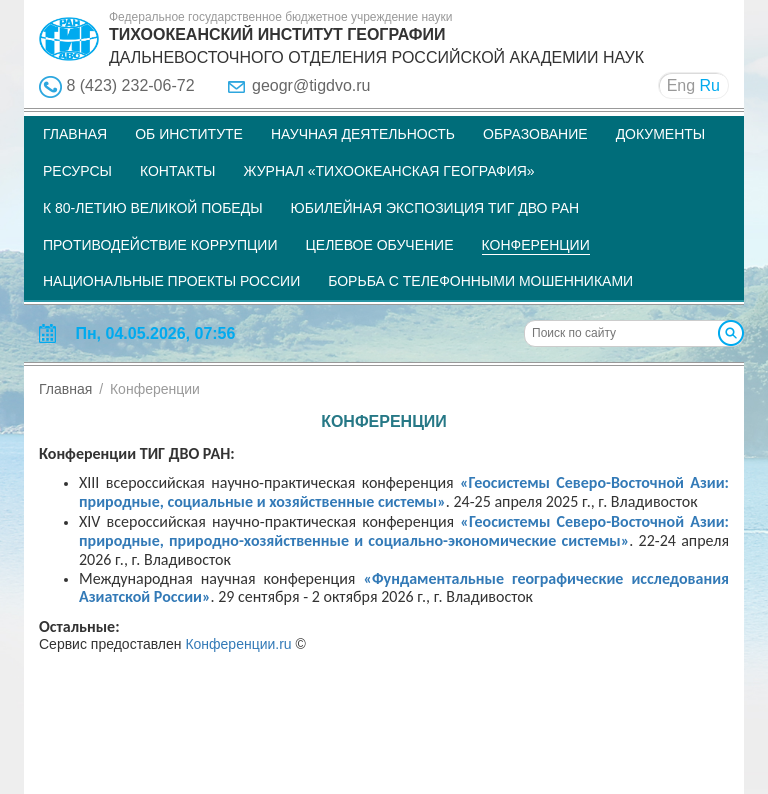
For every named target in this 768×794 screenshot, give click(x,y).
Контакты (178, 171)
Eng (681, 85)
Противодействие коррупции (160, 245)
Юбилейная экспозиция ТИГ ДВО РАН (435, 208)
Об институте (189, 134)
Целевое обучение (379, 245)
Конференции (536, 245)
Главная (75, 134)
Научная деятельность (363, 134)
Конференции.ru (238, 644)
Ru (710, 85)
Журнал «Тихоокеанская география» (388, 171)
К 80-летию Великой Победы (153, 208)
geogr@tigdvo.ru (311, 85)
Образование (535, 134)
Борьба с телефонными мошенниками (480, 281)
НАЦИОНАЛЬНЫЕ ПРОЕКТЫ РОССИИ (171, 281)
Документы (661, 134)
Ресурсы (77, 171)
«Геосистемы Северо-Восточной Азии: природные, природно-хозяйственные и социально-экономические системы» (404, 531)
